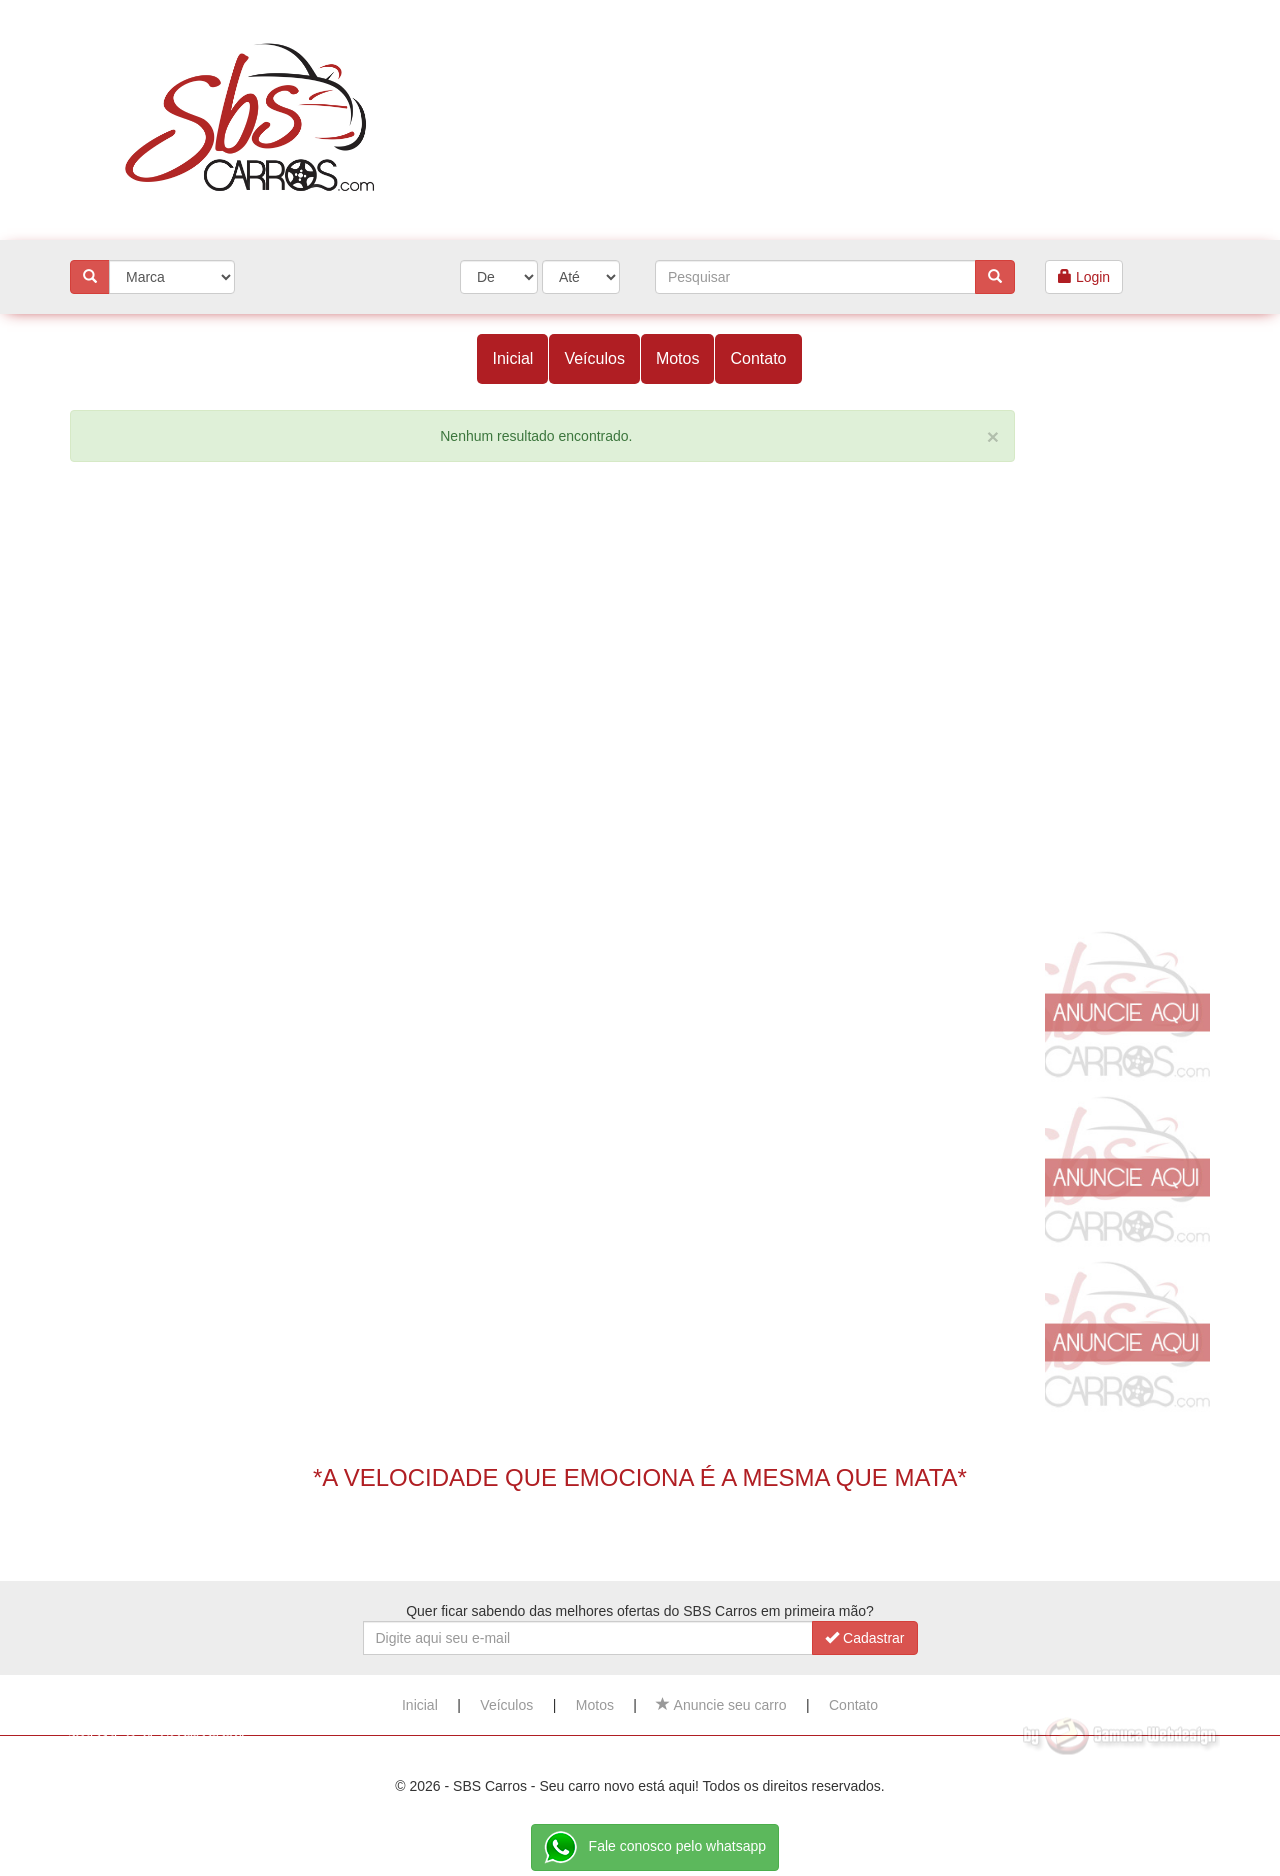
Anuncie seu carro (721, 1705)
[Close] (993, 436)
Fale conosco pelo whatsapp (655, 1847)
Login (1084, 277)
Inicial (512, 358)
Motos (678, 358)
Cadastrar (864, 1638)
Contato (758, 358)
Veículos (594, 358)
